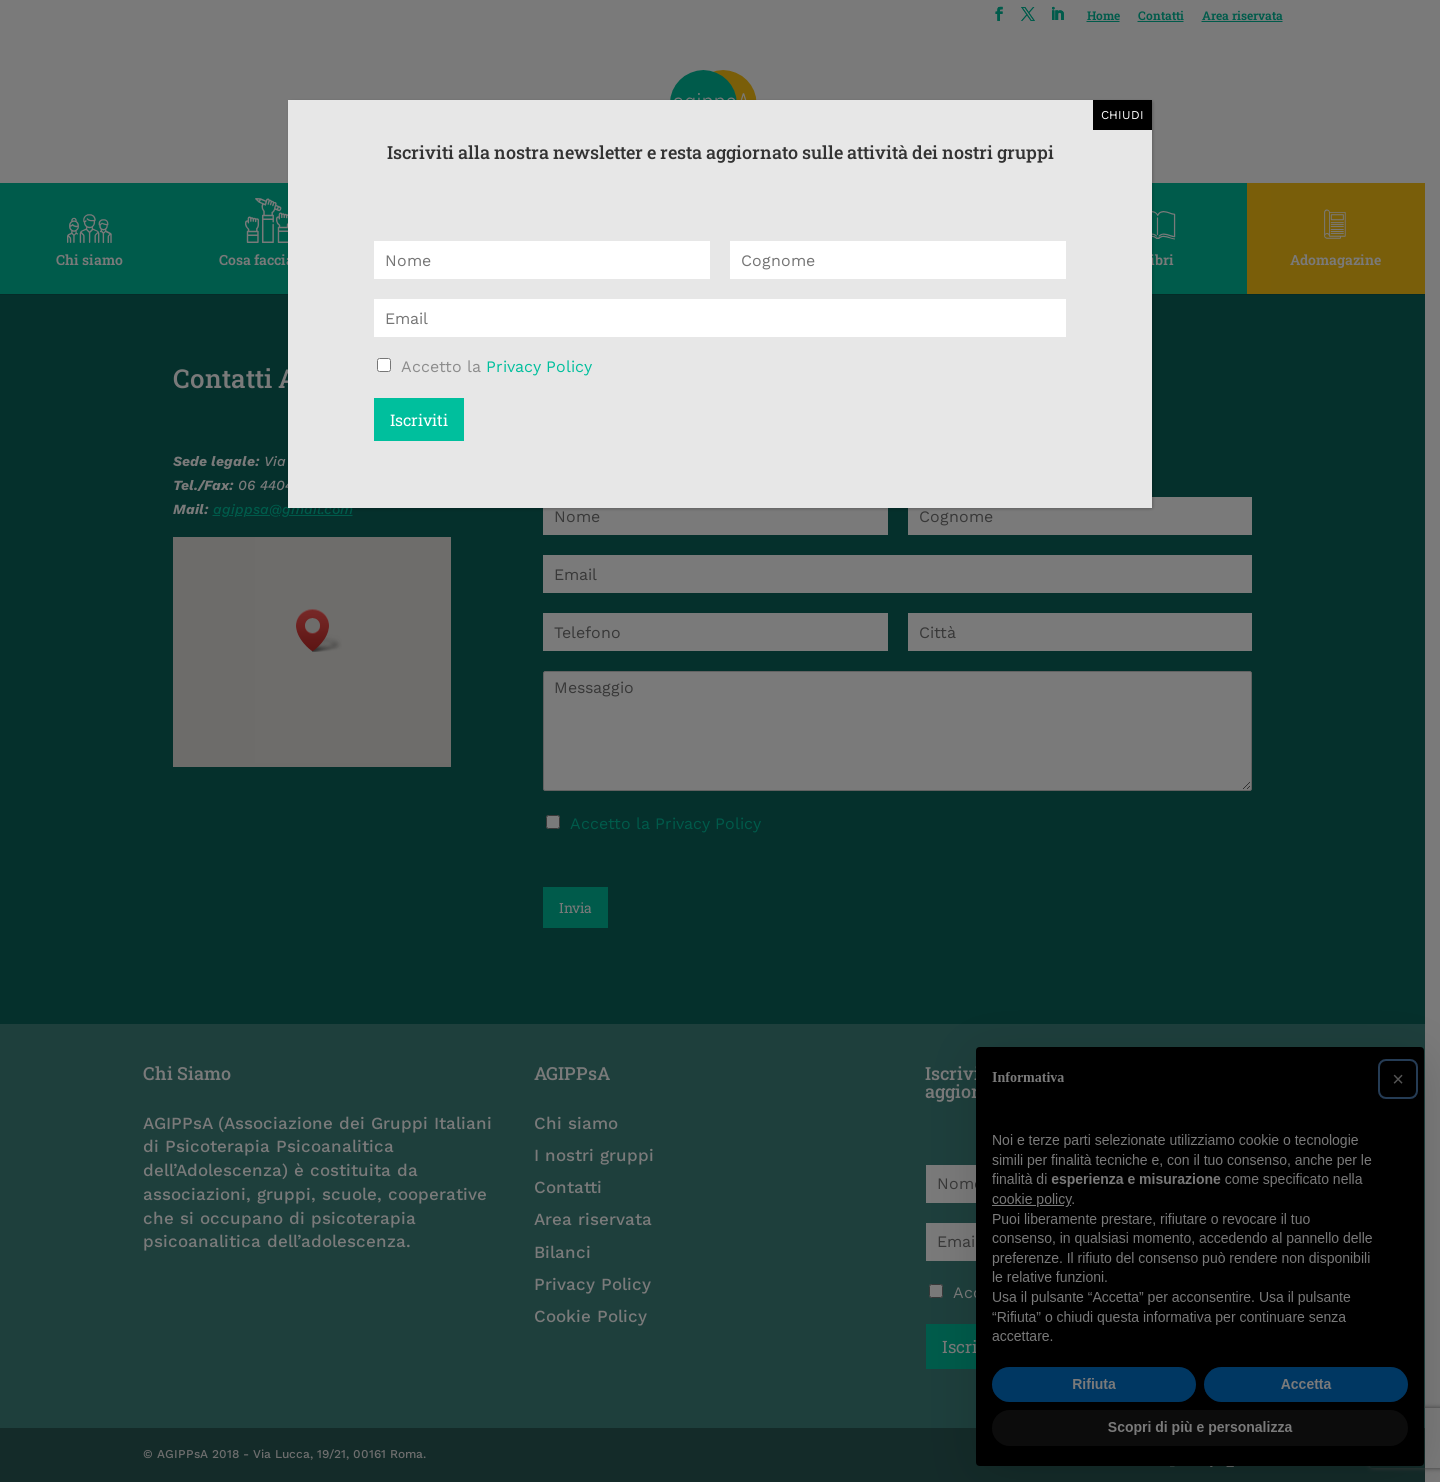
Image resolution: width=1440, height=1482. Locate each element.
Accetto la (496, 366)
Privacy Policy (539, 366)
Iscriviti (419, 419)
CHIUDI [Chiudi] (1122, 115)
